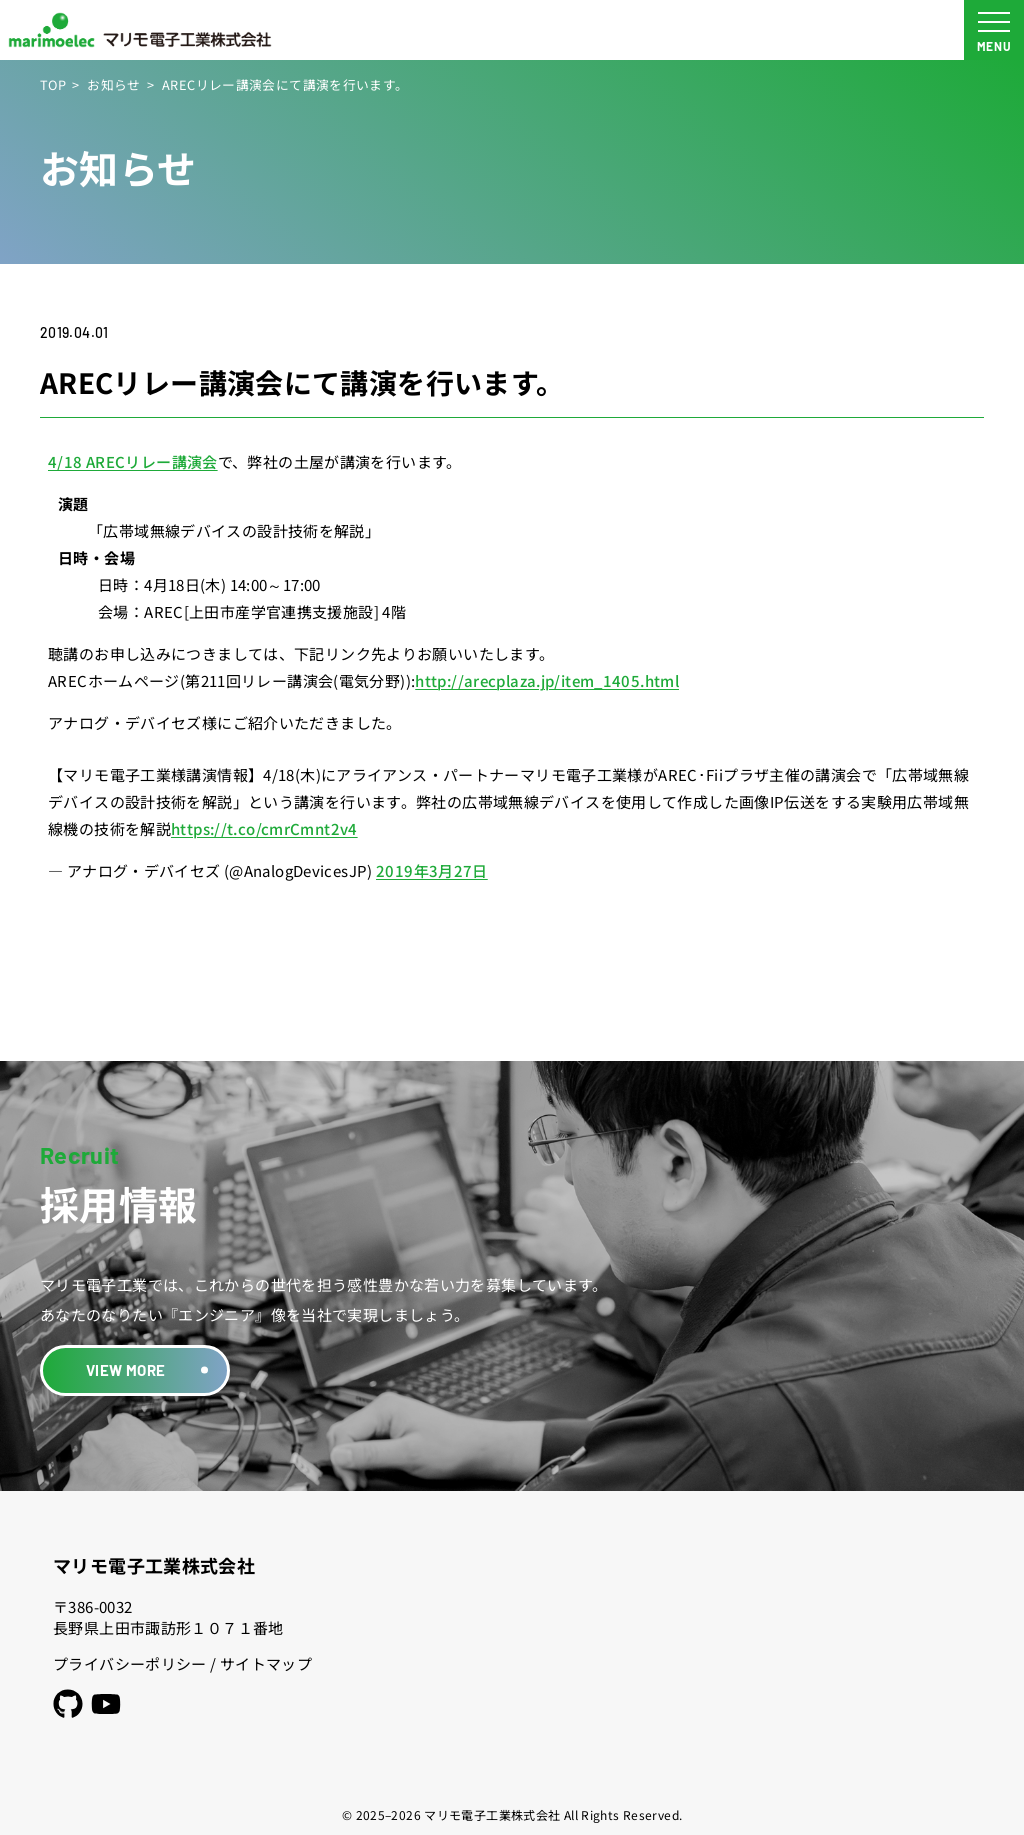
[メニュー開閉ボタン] (994, 30)
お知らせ (114, 84)
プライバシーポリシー (130, 1663)
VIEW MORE (125, 1370)
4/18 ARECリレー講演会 (133, 461)
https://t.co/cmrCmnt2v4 (264, 828)
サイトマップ (266, 1663)
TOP (53, 84)
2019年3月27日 (432, 870)
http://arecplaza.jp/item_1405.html (547, 680)
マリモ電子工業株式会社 (154, 1565)
